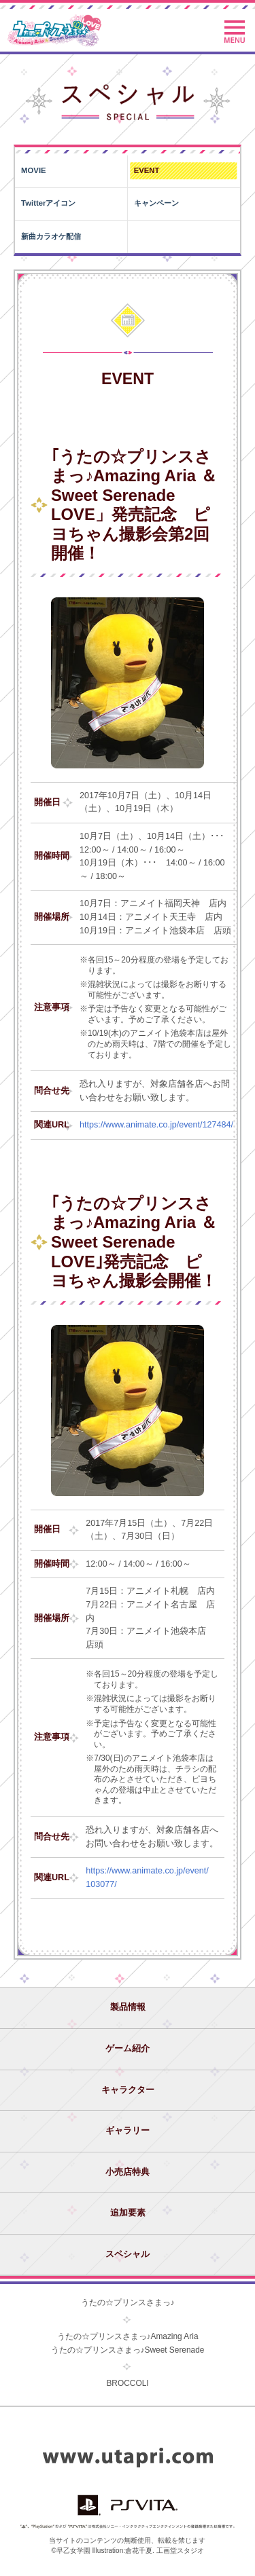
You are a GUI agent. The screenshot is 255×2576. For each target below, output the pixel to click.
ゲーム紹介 (127, 2048)
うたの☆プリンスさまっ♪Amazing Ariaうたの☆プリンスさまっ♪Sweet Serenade (128, 2343)
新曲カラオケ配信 (51, 236)
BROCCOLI (127, 2383)
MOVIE (33, 170)
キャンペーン (156, 203)
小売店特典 (127, 2172)
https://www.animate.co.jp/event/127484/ (156, 1125)
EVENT (147, 170)
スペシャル (127, 2254)
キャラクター (127, 2090)
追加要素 (128, 2213)
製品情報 (128, 2007)
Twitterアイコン (48, 203)
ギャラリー (127, 2130)
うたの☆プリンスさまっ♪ (128, 2302)
